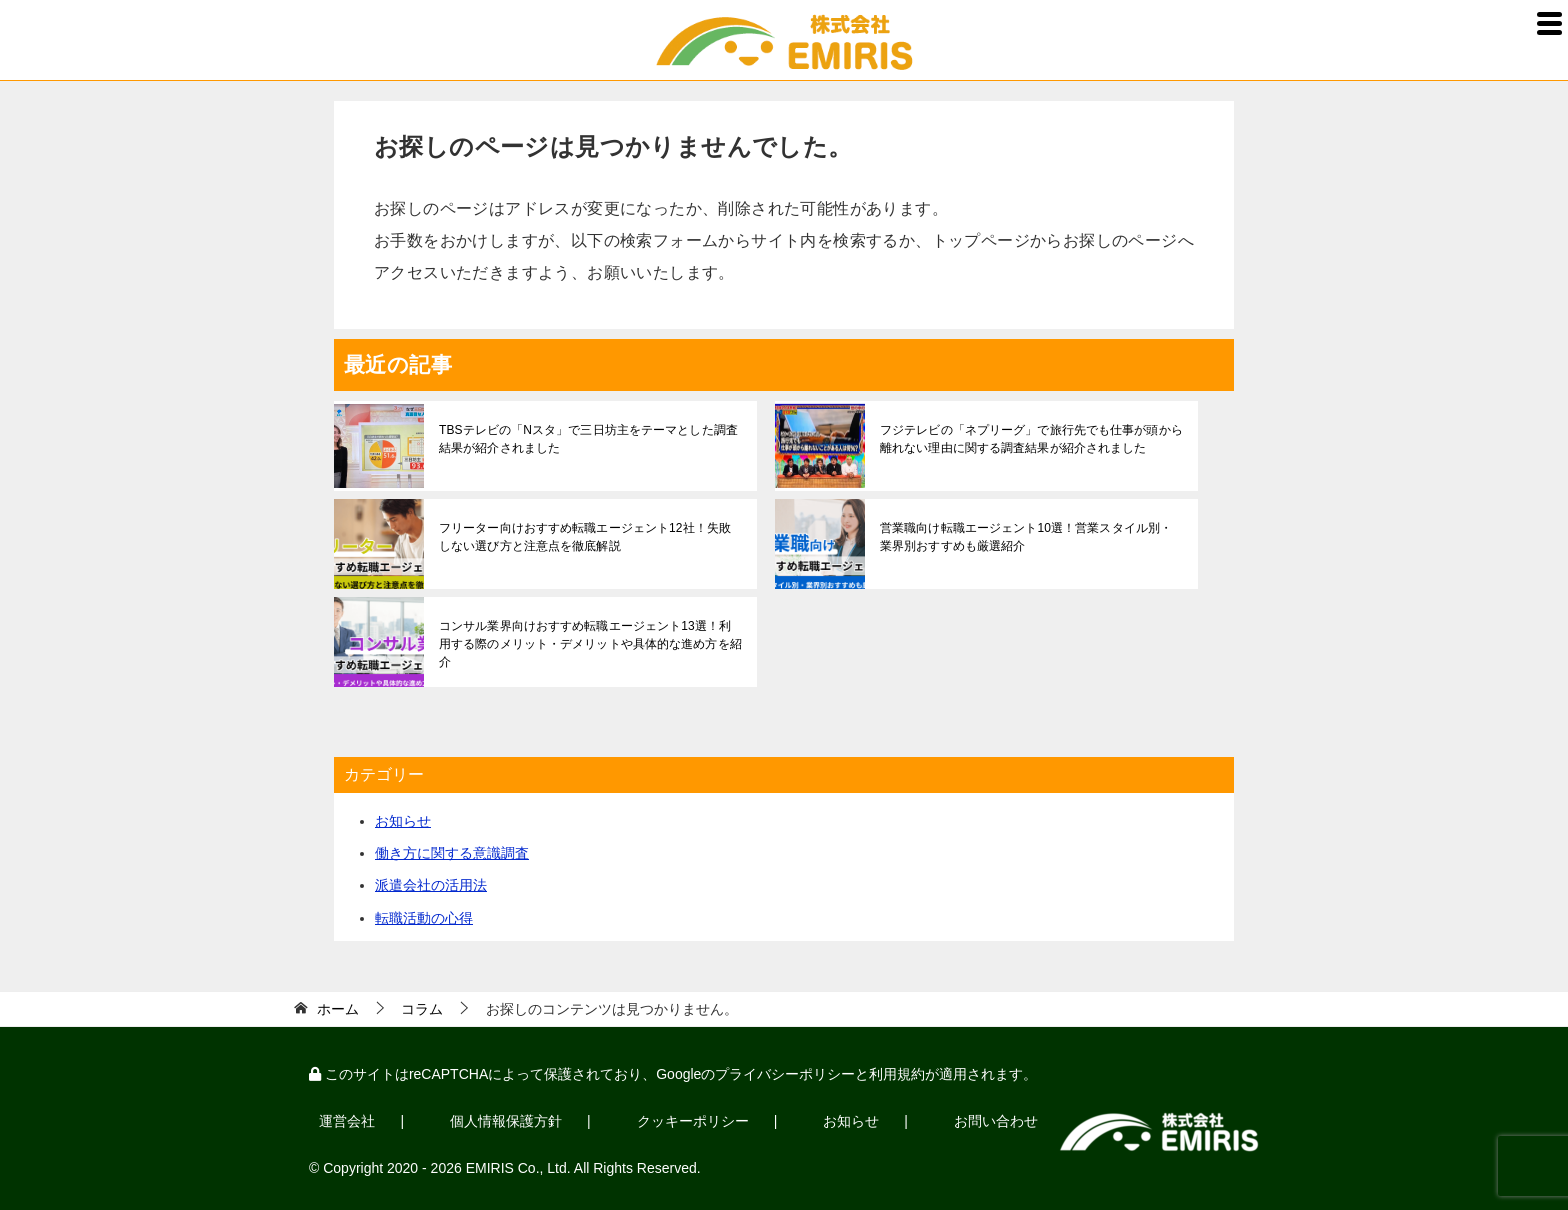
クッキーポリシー (665, 1118)
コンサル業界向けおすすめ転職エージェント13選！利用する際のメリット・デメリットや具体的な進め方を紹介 (589, 635)
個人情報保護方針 (490, 1118)
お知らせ (403, 821)
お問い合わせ (947, 1118)
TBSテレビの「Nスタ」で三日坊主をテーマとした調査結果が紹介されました (587, 439)
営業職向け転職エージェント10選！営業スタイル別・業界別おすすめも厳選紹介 (1030, 537)
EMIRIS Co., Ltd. (518, 1162)
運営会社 (342, 1118)
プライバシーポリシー (785, 1074)
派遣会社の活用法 (431, 885)
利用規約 (897, 1074)
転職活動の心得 (424, 918)
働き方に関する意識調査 (452, 853)
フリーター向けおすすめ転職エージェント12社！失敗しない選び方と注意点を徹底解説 (589, 537)
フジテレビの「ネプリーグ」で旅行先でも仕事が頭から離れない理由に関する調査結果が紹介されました (1030, 439)
